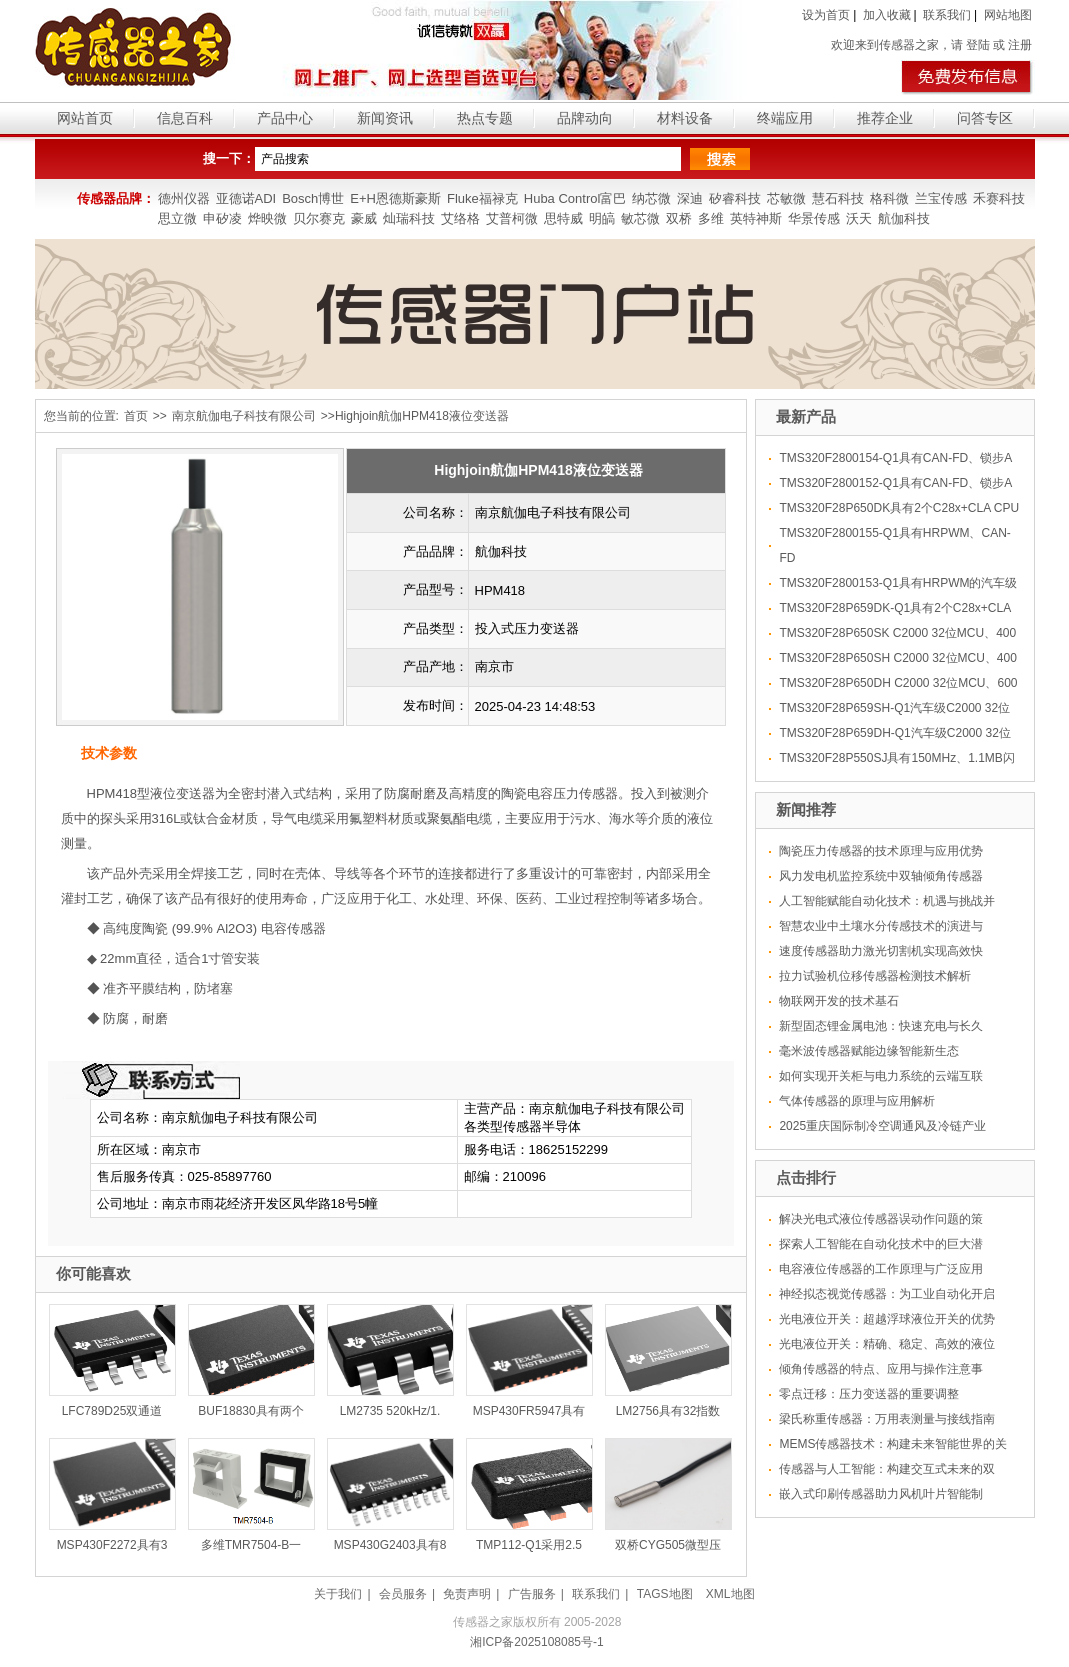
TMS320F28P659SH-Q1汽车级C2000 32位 (894, 708)
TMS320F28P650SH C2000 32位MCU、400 (897, 658)
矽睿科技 (735, 198)
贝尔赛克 (319, 218)
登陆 (978, 45)
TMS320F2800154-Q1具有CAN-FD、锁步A (895, 458)
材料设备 (685, 118)
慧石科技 (838, 198)
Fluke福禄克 (482, 198)
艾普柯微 (512, 218)
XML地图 (730, 1594)
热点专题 (485, 118)
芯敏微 (786, 198)
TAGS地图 (665, 1594)
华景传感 (814, 218)
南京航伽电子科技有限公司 (244, 416)
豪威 (364, 218)
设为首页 (826, 15)
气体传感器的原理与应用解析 (857, 1101)
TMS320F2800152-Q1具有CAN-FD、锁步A (895, 483)
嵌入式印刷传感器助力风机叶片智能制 (881, 1494)
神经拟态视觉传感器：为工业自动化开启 (887, 1294)
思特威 (563, 218)
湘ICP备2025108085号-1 (536, 1642)
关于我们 (338, 1594)
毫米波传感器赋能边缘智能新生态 (869, 1051)
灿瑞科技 (409, 218)
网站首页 (85, 118)
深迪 (690, 198)
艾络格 (460, 218)
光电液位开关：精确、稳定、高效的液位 (887, 1344)
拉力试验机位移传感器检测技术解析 (875, 976)
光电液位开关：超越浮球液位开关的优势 (887, 1319)
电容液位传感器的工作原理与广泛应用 (881, 1269)
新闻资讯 (385, 118)
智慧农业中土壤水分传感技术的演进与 (881, 926)
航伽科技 (904, 218)
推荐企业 (885, 118)
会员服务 (403, 1594)
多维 (711, 218)
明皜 (602, 218)
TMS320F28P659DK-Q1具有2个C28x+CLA (895, 608)
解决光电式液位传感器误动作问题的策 (881, 1219)
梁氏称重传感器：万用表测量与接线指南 (887, 1419)
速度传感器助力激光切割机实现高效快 (881, 951)
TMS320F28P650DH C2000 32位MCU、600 (898, 683)
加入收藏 (887, 15)
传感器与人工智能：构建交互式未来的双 (887, 1469)
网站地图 (1008, 15)
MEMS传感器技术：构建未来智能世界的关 (893, 1444)
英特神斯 (756, 218)
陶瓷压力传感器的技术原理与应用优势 (881, 851)
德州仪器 (184, 198)
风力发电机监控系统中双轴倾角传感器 (881, 876)
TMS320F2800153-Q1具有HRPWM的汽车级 (898, 583)
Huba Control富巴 (575, 198)
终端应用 (785, 118)
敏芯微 (640, 218)
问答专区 (985, 118)
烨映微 (267, 218)
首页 (136, 416)
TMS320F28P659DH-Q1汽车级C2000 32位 (894, 733)
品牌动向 (585, 118)
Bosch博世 (313, 198)
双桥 (679, 218)
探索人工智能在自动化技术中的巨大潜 (881, 1244)
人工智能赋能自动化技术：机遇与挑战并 (887, 901)
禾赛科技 (999, 198)
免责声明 (467, 1594)
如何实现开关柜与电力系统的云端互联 (881, 1076)
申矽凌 (222, 218)
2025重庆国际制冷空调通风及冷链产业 (882, 1126)
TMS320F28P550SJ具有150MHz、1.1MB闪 (896, 758)
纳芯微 (651, 198)
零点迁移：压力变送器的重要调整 (869, 1394)
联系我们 (947, 15)
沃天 (859, 218)
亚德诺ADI (246, 198)
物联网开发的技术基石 (839, 1001)
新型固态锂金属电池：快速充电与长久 (881, 1026)
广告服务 (532, 1594)
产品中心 (285, 118)
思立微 (177, 218)
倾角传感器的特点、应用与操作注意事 (881, 1369)
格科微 (889, 198)
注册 (1020, 45)
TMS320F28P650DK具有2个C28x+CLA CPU (899, 508)
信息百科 (185, 118)
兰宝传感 (941, 198)
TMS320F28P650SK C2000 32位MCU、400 (897, 633)
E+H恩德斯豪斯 (395, 198)
